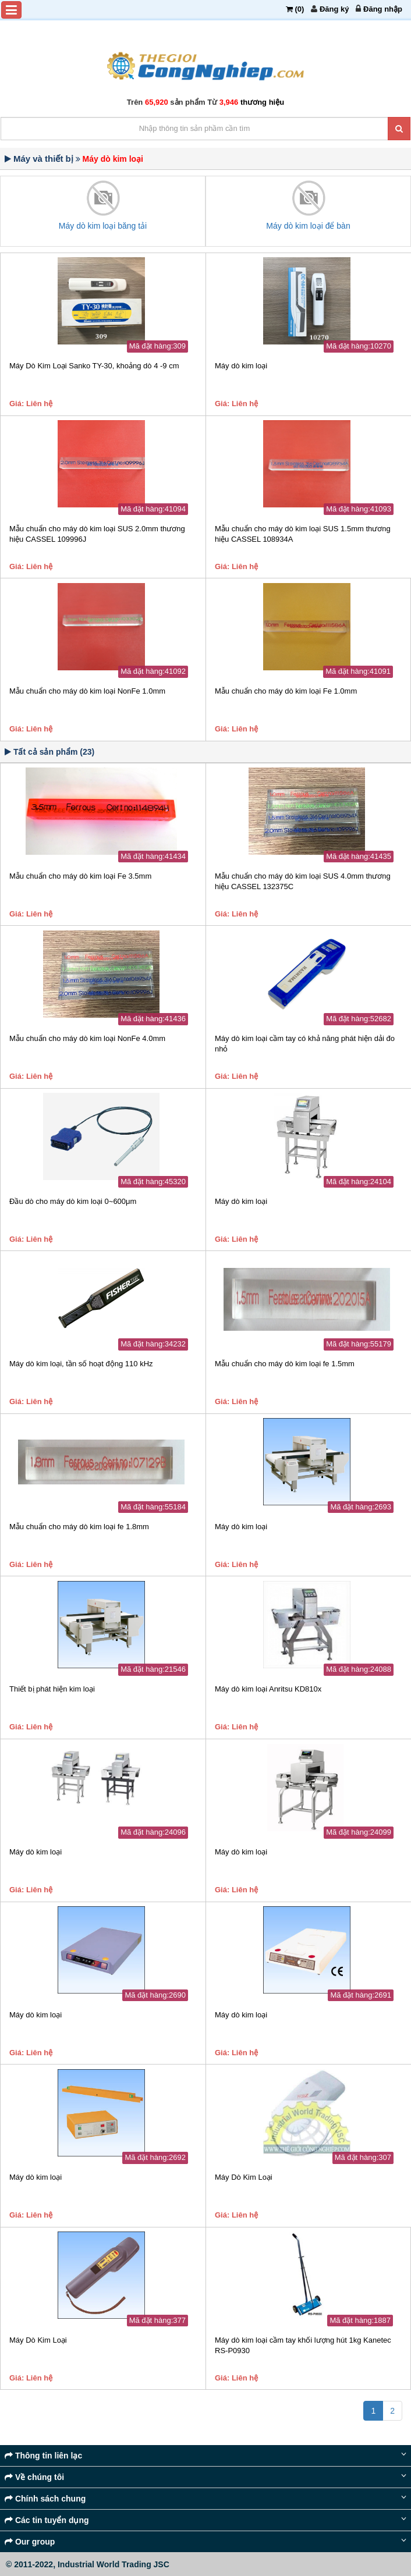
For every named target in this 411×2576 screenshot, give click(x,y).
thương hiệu (262, 102)
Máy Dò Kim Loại (243, 2177)
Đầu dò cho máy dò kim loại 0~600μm (72, 1201)
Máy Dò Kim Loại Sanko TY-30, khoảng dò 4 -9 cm (94, 365)
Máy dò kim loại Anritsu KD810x (268, 1689)
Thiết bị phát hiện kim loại (52, 1689)
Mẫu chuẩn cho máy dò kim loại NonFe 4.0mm (87, 1038)
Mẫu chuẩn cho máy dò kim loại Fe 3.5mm (80, 876)
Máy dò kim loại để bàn (308, 225)
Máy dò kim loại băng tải (103, 225)
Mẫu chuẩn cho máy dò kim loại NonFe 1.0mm (87, 691)
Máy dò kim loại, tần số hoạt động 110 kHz (81, 1363)
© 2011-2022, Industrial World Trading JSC (87, 2564)
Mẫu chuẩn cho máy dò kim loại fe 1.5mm (285, 1363)
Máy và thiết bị (43, 159)
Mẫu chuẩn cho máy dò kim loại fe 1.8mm (79, 1526)
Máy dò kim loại (241, 365)
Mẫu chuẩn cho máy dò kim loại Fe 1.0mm (286, 691)
